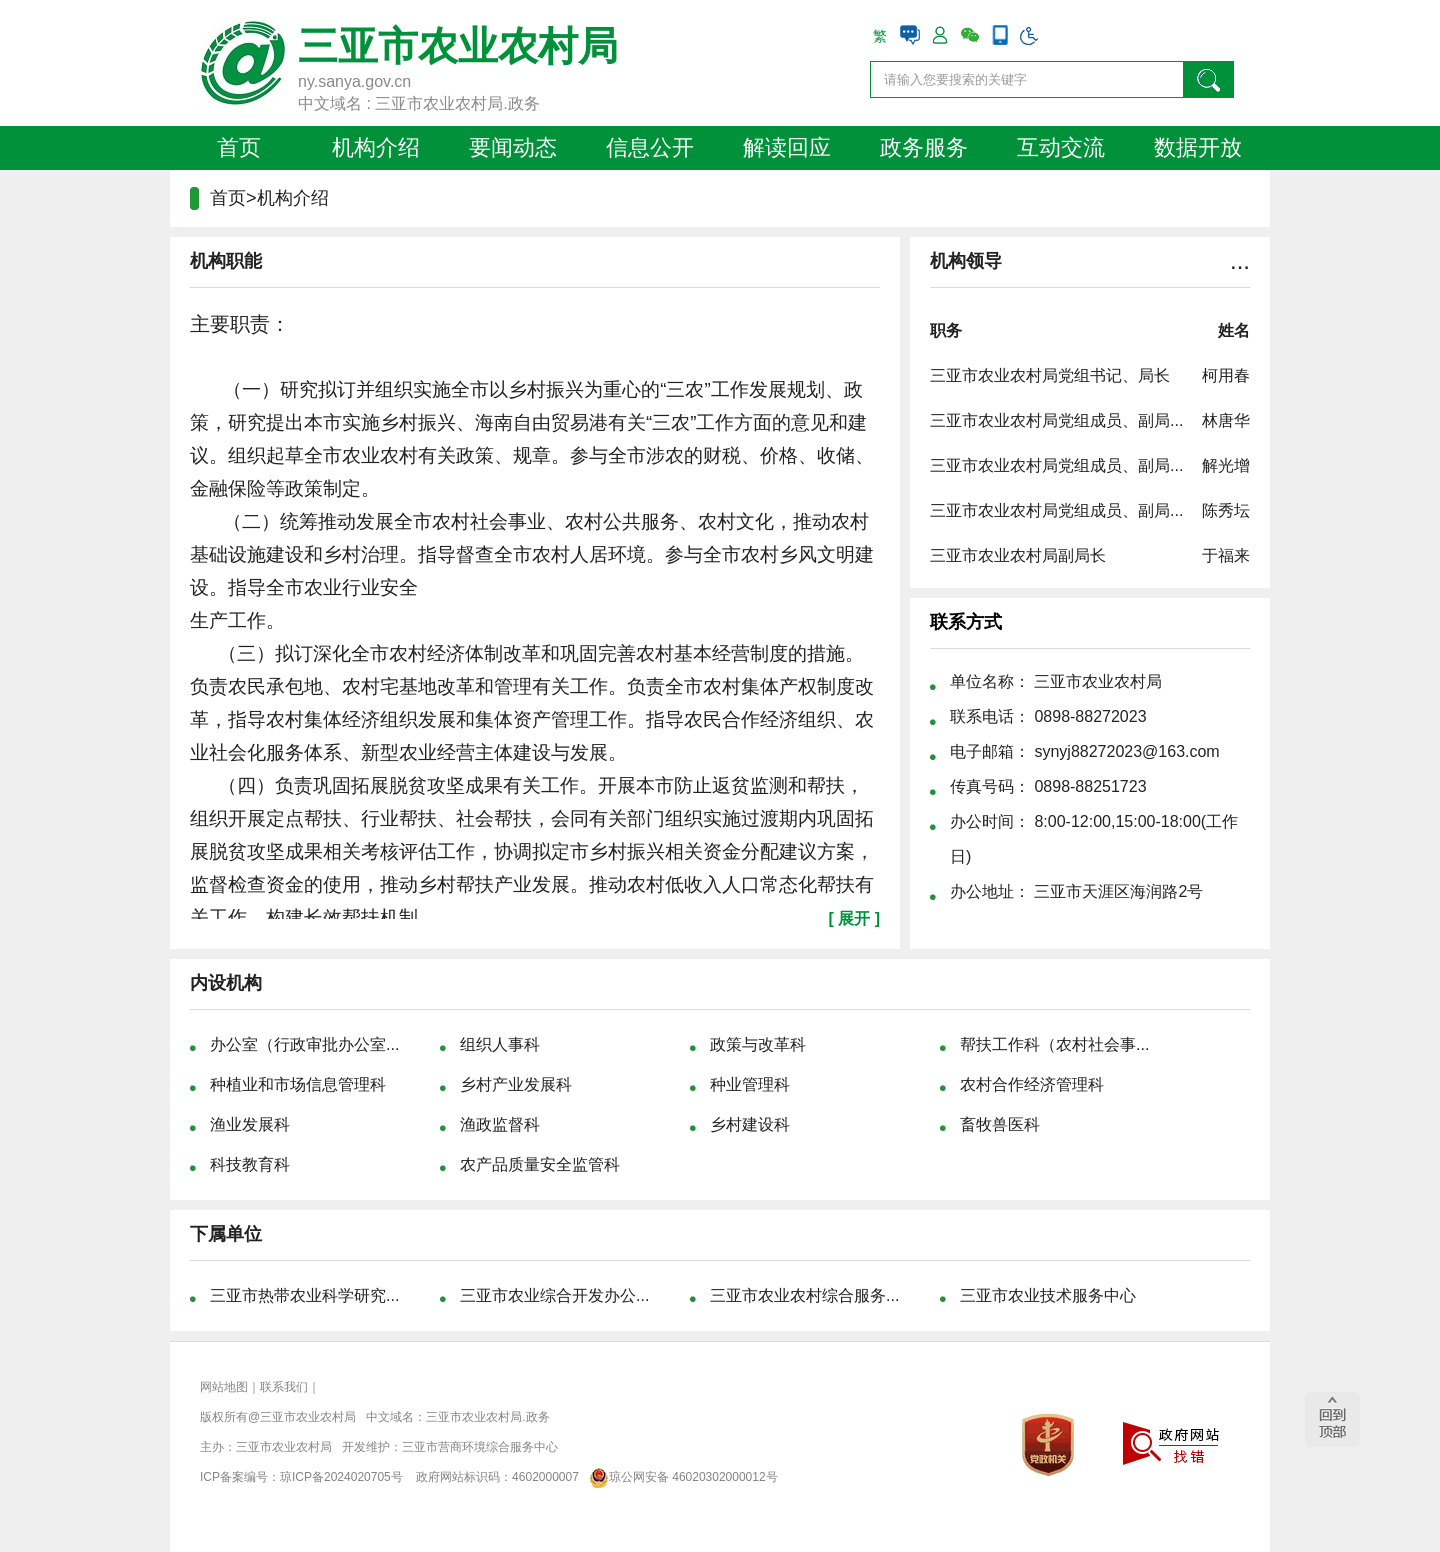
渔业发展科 (250, 1124)
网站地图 (224, 1387)
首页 (239, 147)
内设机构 (226, 983)
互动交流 (1061, 147)
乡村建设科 (750, 1124)
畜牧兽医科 (1000, 1124)
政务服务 (924, 147)
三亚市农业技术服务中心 (1048, 1295)
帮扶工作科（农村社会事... (1054, 1044)
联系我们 (284, 1387)
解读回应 (787, 147)
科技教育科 (250, 1164)
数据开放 (1198, 147)
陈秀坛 (1226, 510)
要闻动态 (513, 147)
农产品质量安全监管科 (540, 1164)
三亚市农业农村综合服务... (804, 1295)
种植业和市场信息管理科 (298, 1084)
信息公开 (650, 147)
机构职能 (226, 261)
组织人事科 (500, 1044)
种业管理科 (750, 1084)
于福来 (1226, 555)
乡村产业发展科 (516, 1084)
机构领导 (966, 261)
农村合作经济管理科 (1032, 1084)
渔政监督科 (500, 1124)
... (1240, 260)
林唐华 (1226, 420)
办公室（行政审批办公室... (304, 1044)
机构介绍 (376, 147)
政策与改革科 (758, 1044)
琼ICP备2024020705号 (341, 1477)
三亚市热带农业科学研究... (304, 1295)
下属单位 (226, 1234)
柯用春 (1226, 375)
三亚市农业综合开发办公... (554, 1295)
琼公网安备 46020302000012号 (679, 1477)
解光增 (1226, 465)
